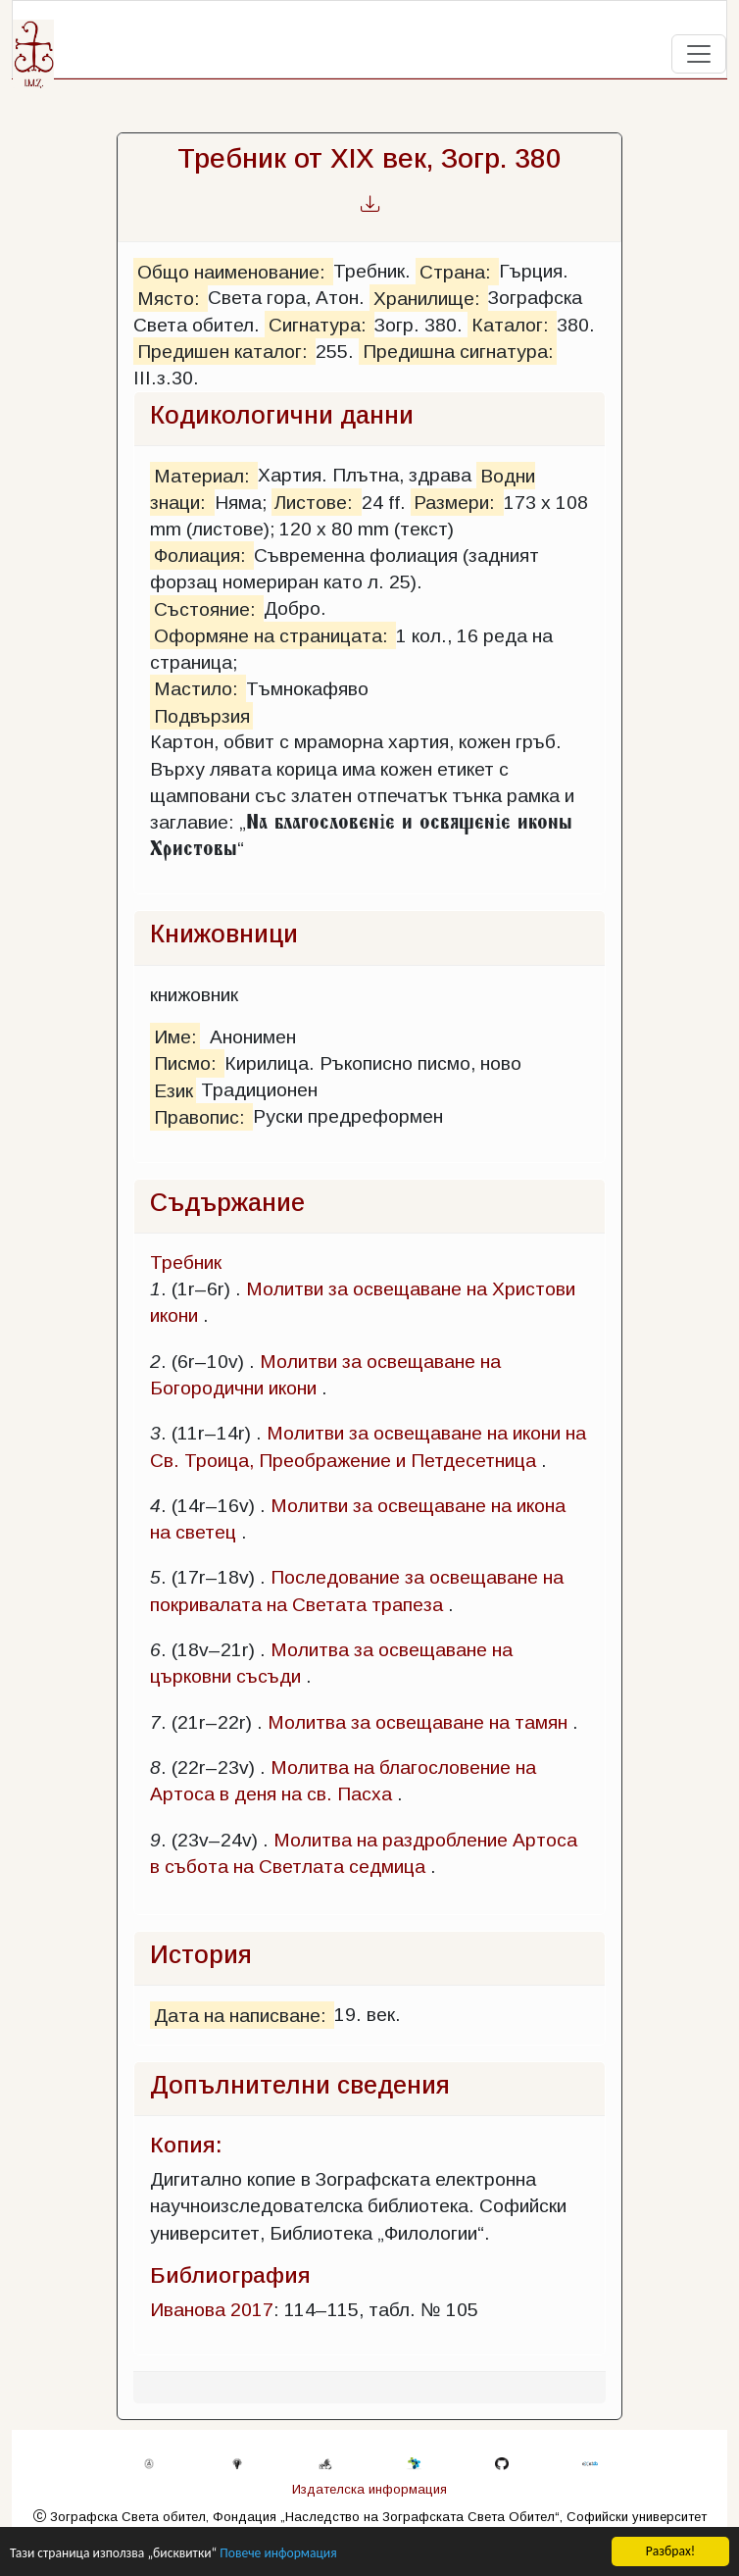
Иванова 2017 (211, 2309)
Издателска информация (369, 2489)
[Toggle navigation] (698, 54)
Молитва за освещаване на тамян (417, 1722)
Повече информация (278, 2554)
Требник (186, 1262)
